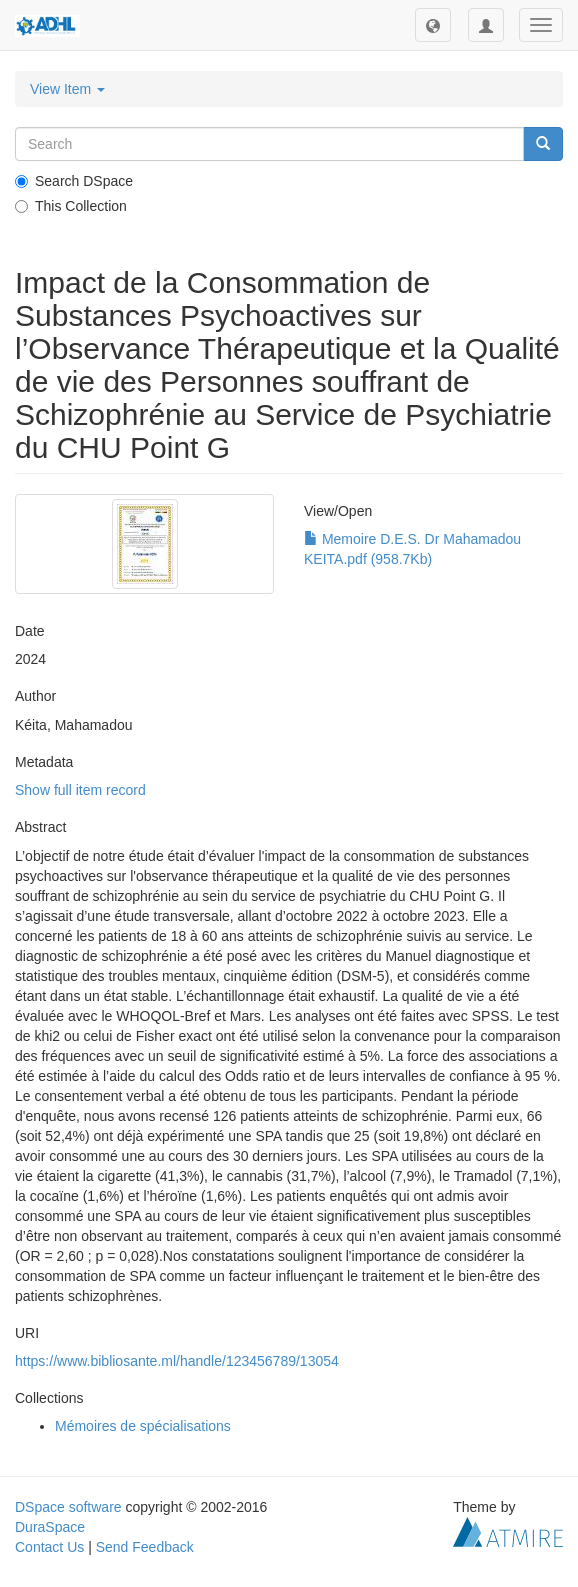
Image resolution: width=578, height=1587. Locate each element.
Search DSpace (74, 181)
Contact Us (49, 1547)
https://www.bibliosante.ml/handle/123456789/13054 (177, 1361)
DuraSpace (50, 1527)
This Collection (71, 206)
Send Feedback (145, 1547)
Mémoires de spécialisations (143, 1426)
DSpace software (68, 1507)
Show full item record (80, 790)
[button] (433, 25)
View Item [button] (67, 89)
